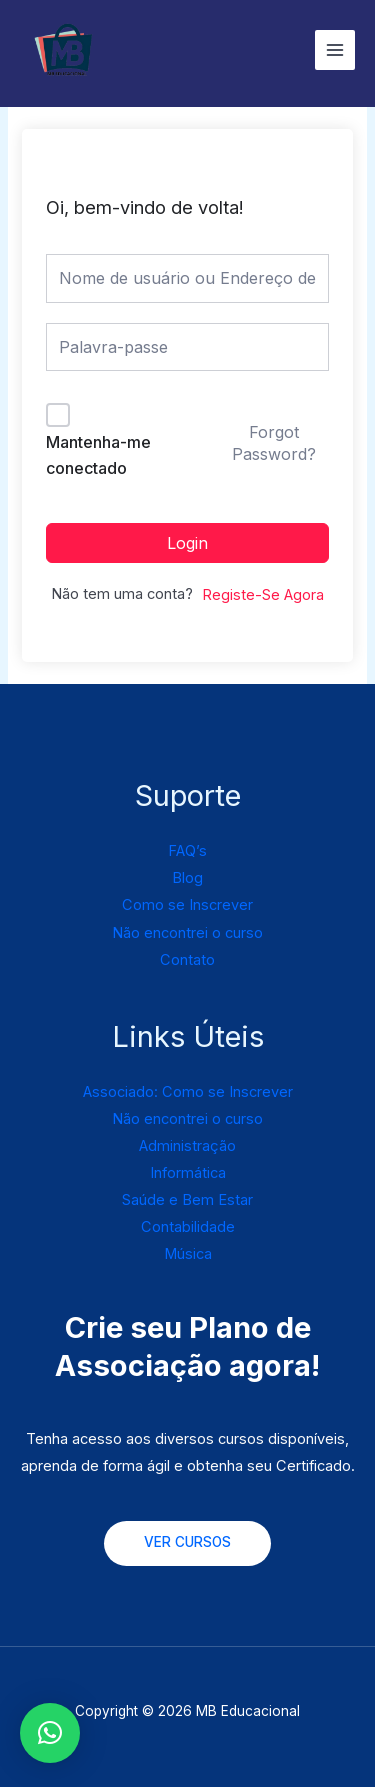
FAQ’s (187, 851)
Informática (188, 1173)
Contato (187, 960)
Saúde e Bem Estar (187, 1200)
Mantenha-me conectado (98, 455)
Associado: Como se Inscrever (188, 1092)
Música (188, 1254)
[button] (50, 1733)
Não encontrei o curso (187, 933)
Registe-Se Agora (263, 595)
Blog (187, 878)
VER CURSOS (187, 1542)
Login (187, 543)
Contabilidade (188, 1227)
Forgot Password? (274, 443)
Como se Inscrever (187, 905)
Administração (187, 1146)
